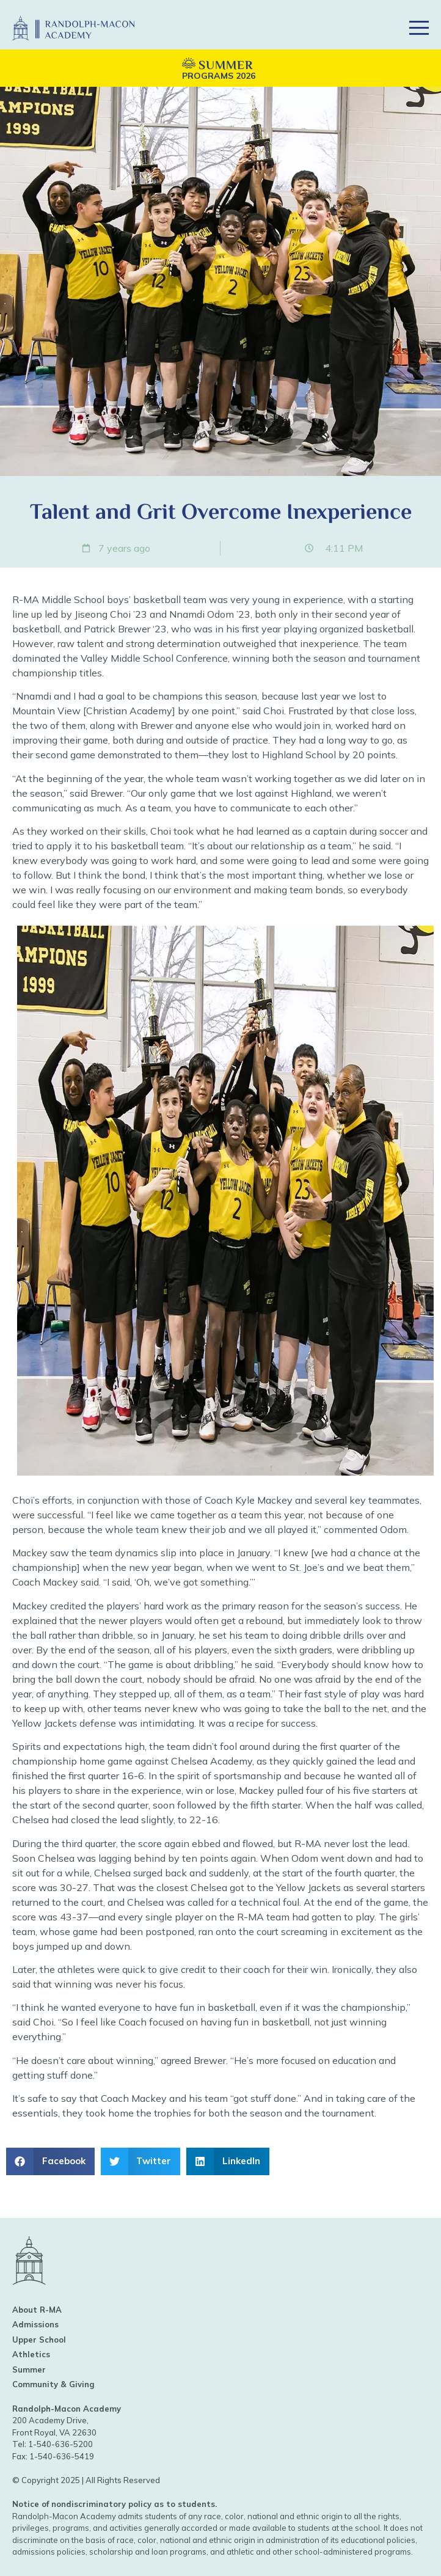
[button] (375, 28)
